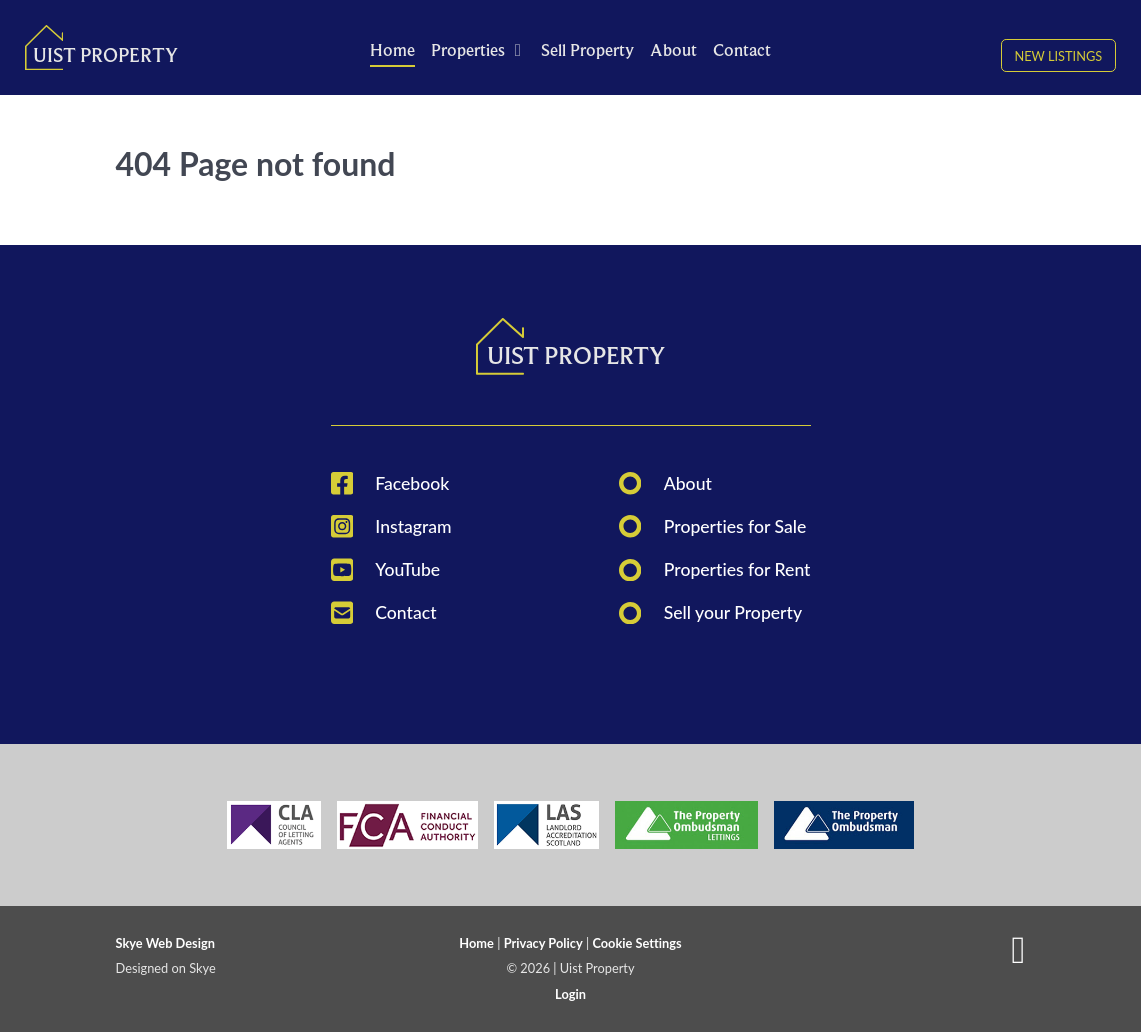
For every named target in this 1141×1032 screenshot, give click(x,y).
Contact (405, 612)
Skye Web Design (165, 943)
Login (570, 994)
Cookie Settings (636, 943)
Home (476, 943)
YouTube (407, 569)
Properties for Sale (735, 526)
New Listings (1058, 55)
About (688, 483)
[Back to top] (1018, 958)
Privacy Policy (543, 943)
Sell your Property (733, 612)
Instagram (413, 526)
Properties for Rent (737, 569)
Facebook (412, 483)
